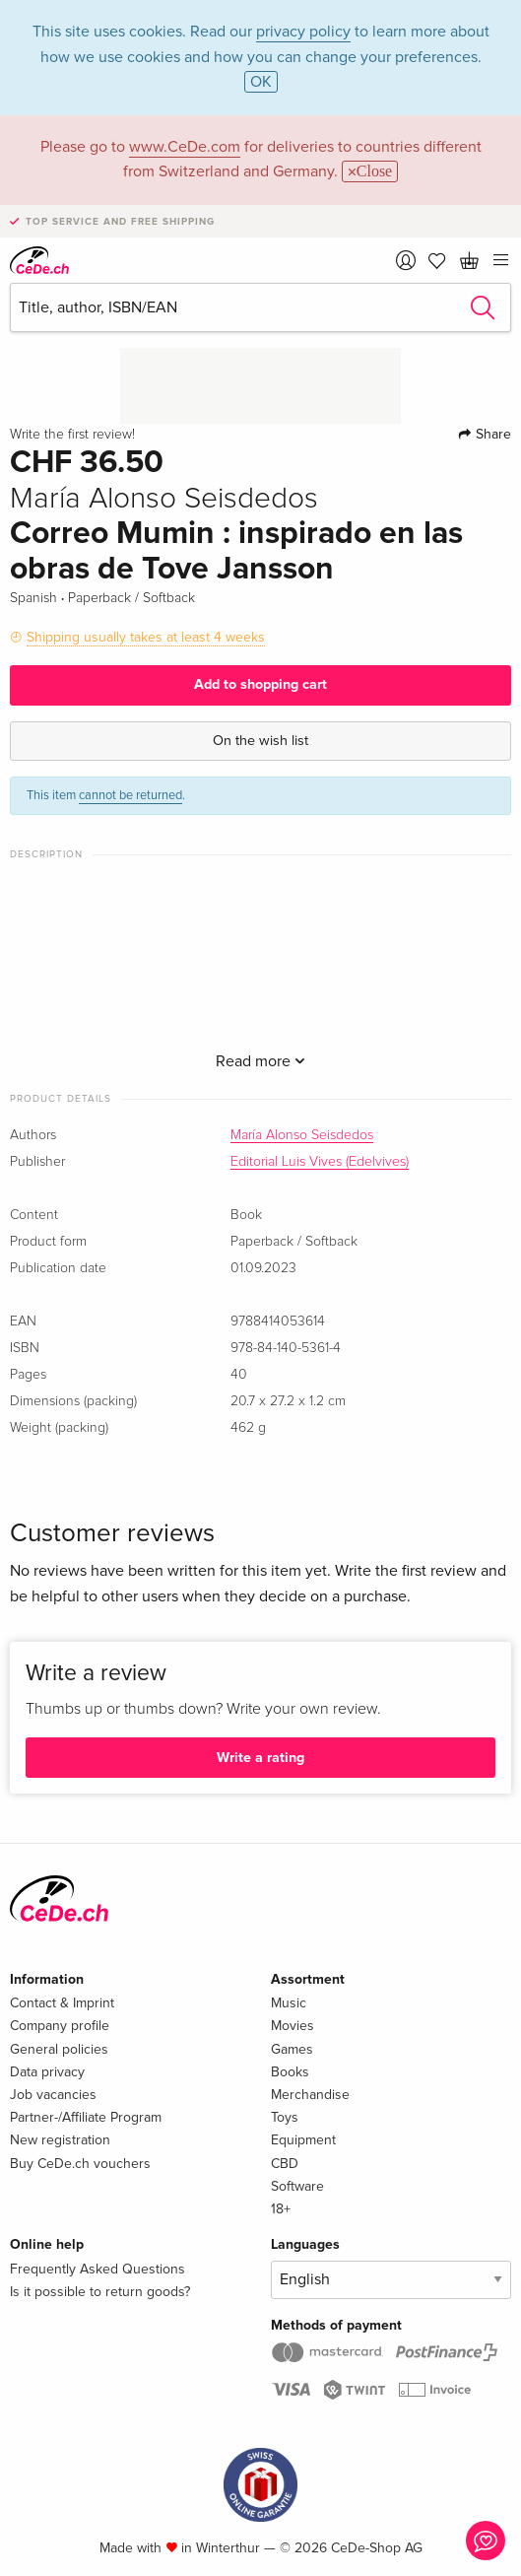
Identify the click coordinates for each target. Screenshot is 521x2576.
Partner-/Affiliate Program (86, 2117)
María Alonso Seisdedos (301, 1135)
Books (290, 2072)
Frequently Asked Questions (97, 2269)
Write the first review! (72, 434)
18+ (281, 2209)
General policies (59, 2049)
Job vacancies (53, 2094)
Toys (284, 2117)
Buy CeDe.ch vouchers (80, 2163)
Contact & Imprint (62, 2003)
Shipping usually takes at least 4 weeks (146, 637)
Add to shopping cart (260, 684)
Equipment (303, 2140)
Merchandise (310, 2094)
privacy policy (303, 31)
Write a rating (260, 1757)
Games (292, 2049)
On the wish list (260, 740)
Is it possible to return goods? (100, 2291)
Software (297, 2186)
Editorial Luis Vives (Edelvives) (319, 1162)
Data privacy (47, 2072)
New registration (60, 2140)
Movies (292, 2025)
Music (288, 2003)
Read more (260, 1061)
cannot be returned (130, 795)
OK (261, 82)
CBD (284, 2163)
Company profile (59, 2025)
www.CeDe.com (184, 147)
